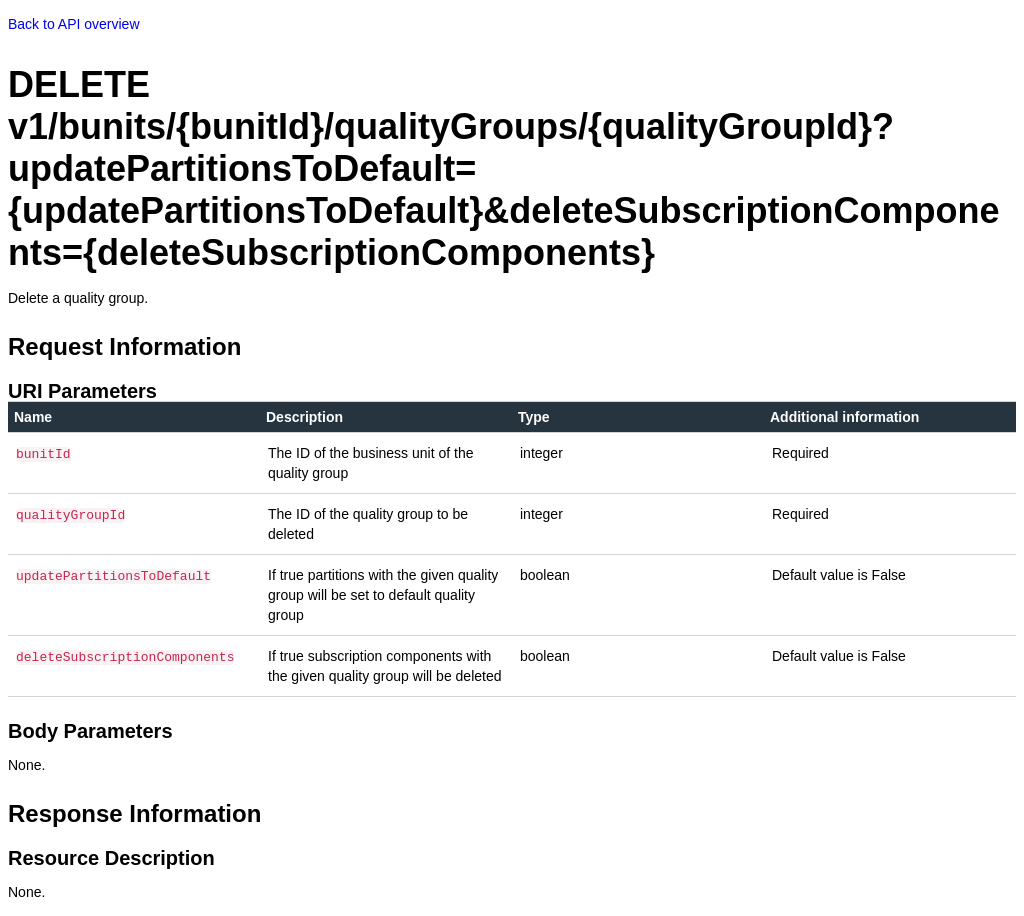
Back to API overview (74, 24)
